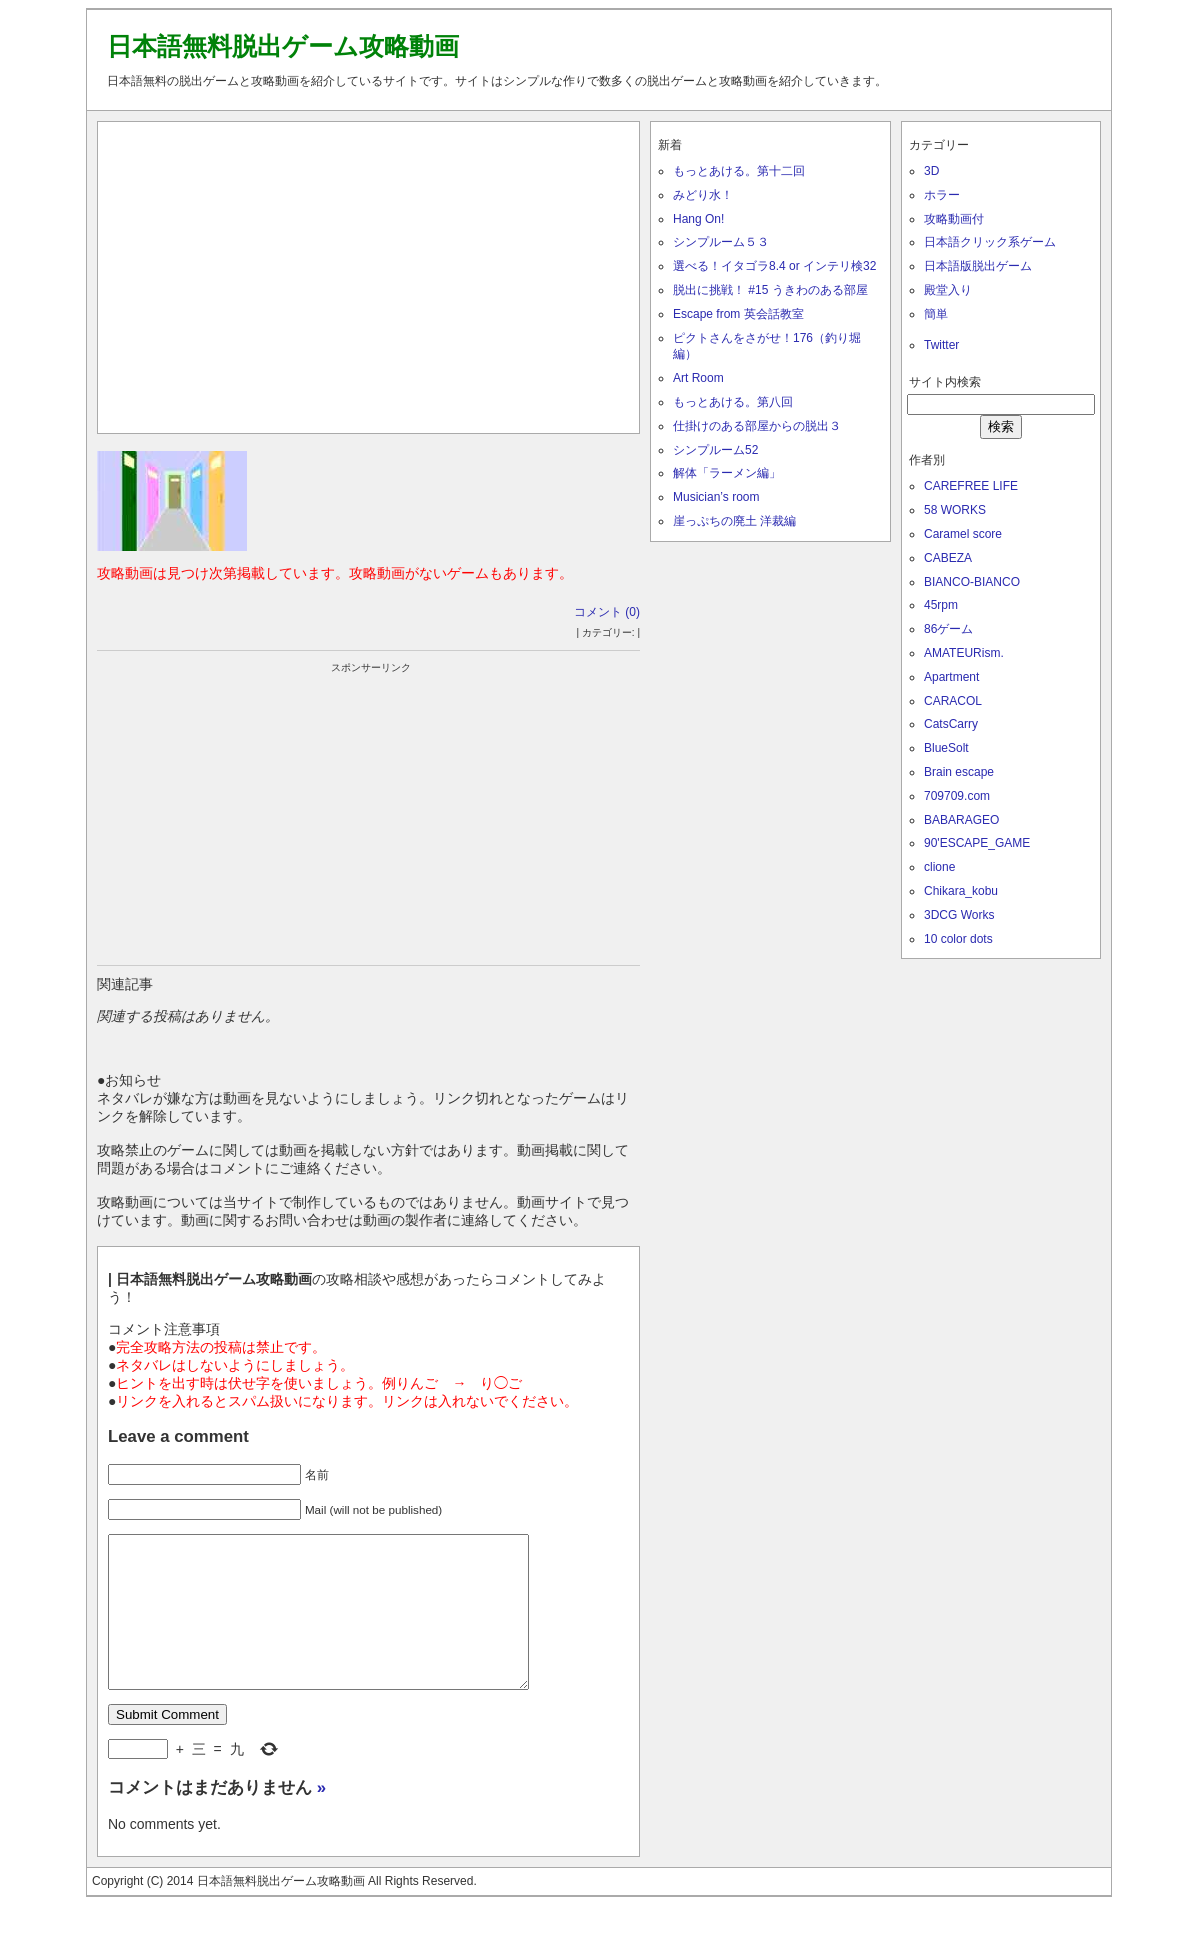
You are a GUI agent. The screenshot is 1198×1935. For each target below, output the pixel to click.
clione (939, 867)
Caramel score (963, 534)
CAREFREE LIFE (971, 486)
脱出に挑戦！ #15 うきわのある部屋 (770, 290)
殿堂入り (948, 290)
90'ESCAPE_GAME (977, 843)
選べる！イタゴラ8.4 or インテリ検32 (774, 266)
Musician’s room (716, 497)
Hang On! (698, 219)
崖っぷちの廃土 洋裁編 (734, 521)
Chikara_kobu (961, 891)
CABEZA (948, 558)
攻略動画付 (954, 219)
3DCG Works (959, 915)
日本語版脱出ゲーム (978, 266)
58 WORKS (955, 510)
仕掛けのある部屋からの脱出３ (757, 426)
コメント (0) (607, 612)
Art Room (698, 378)
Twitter (941, 345)
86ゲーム (948, 629)
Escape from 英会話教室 (738, 314)
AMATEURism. (964, 653)
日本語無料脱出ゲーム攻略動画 (283, 46)
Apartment (951, 677)
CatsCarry (951, 724)
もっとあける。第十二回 (739, 171)
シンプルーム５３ (721, 242)
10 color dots (958, 939)
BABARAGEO (961, 820)
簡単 (936, 314)
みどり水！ (703, 195)
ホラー (942, 195)
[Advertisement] (369, 273)
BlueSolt (946, 748)
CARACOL (953, 701)
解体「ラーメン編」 (727, 473)
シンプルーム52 (715, 450)
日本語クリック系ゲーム (990, 242)
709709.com (957, 796)
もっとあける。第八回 (733, 402)
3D (931, 171)
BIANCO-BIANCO (972, 582)
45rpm (941, 605)
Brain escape (959, 772)
